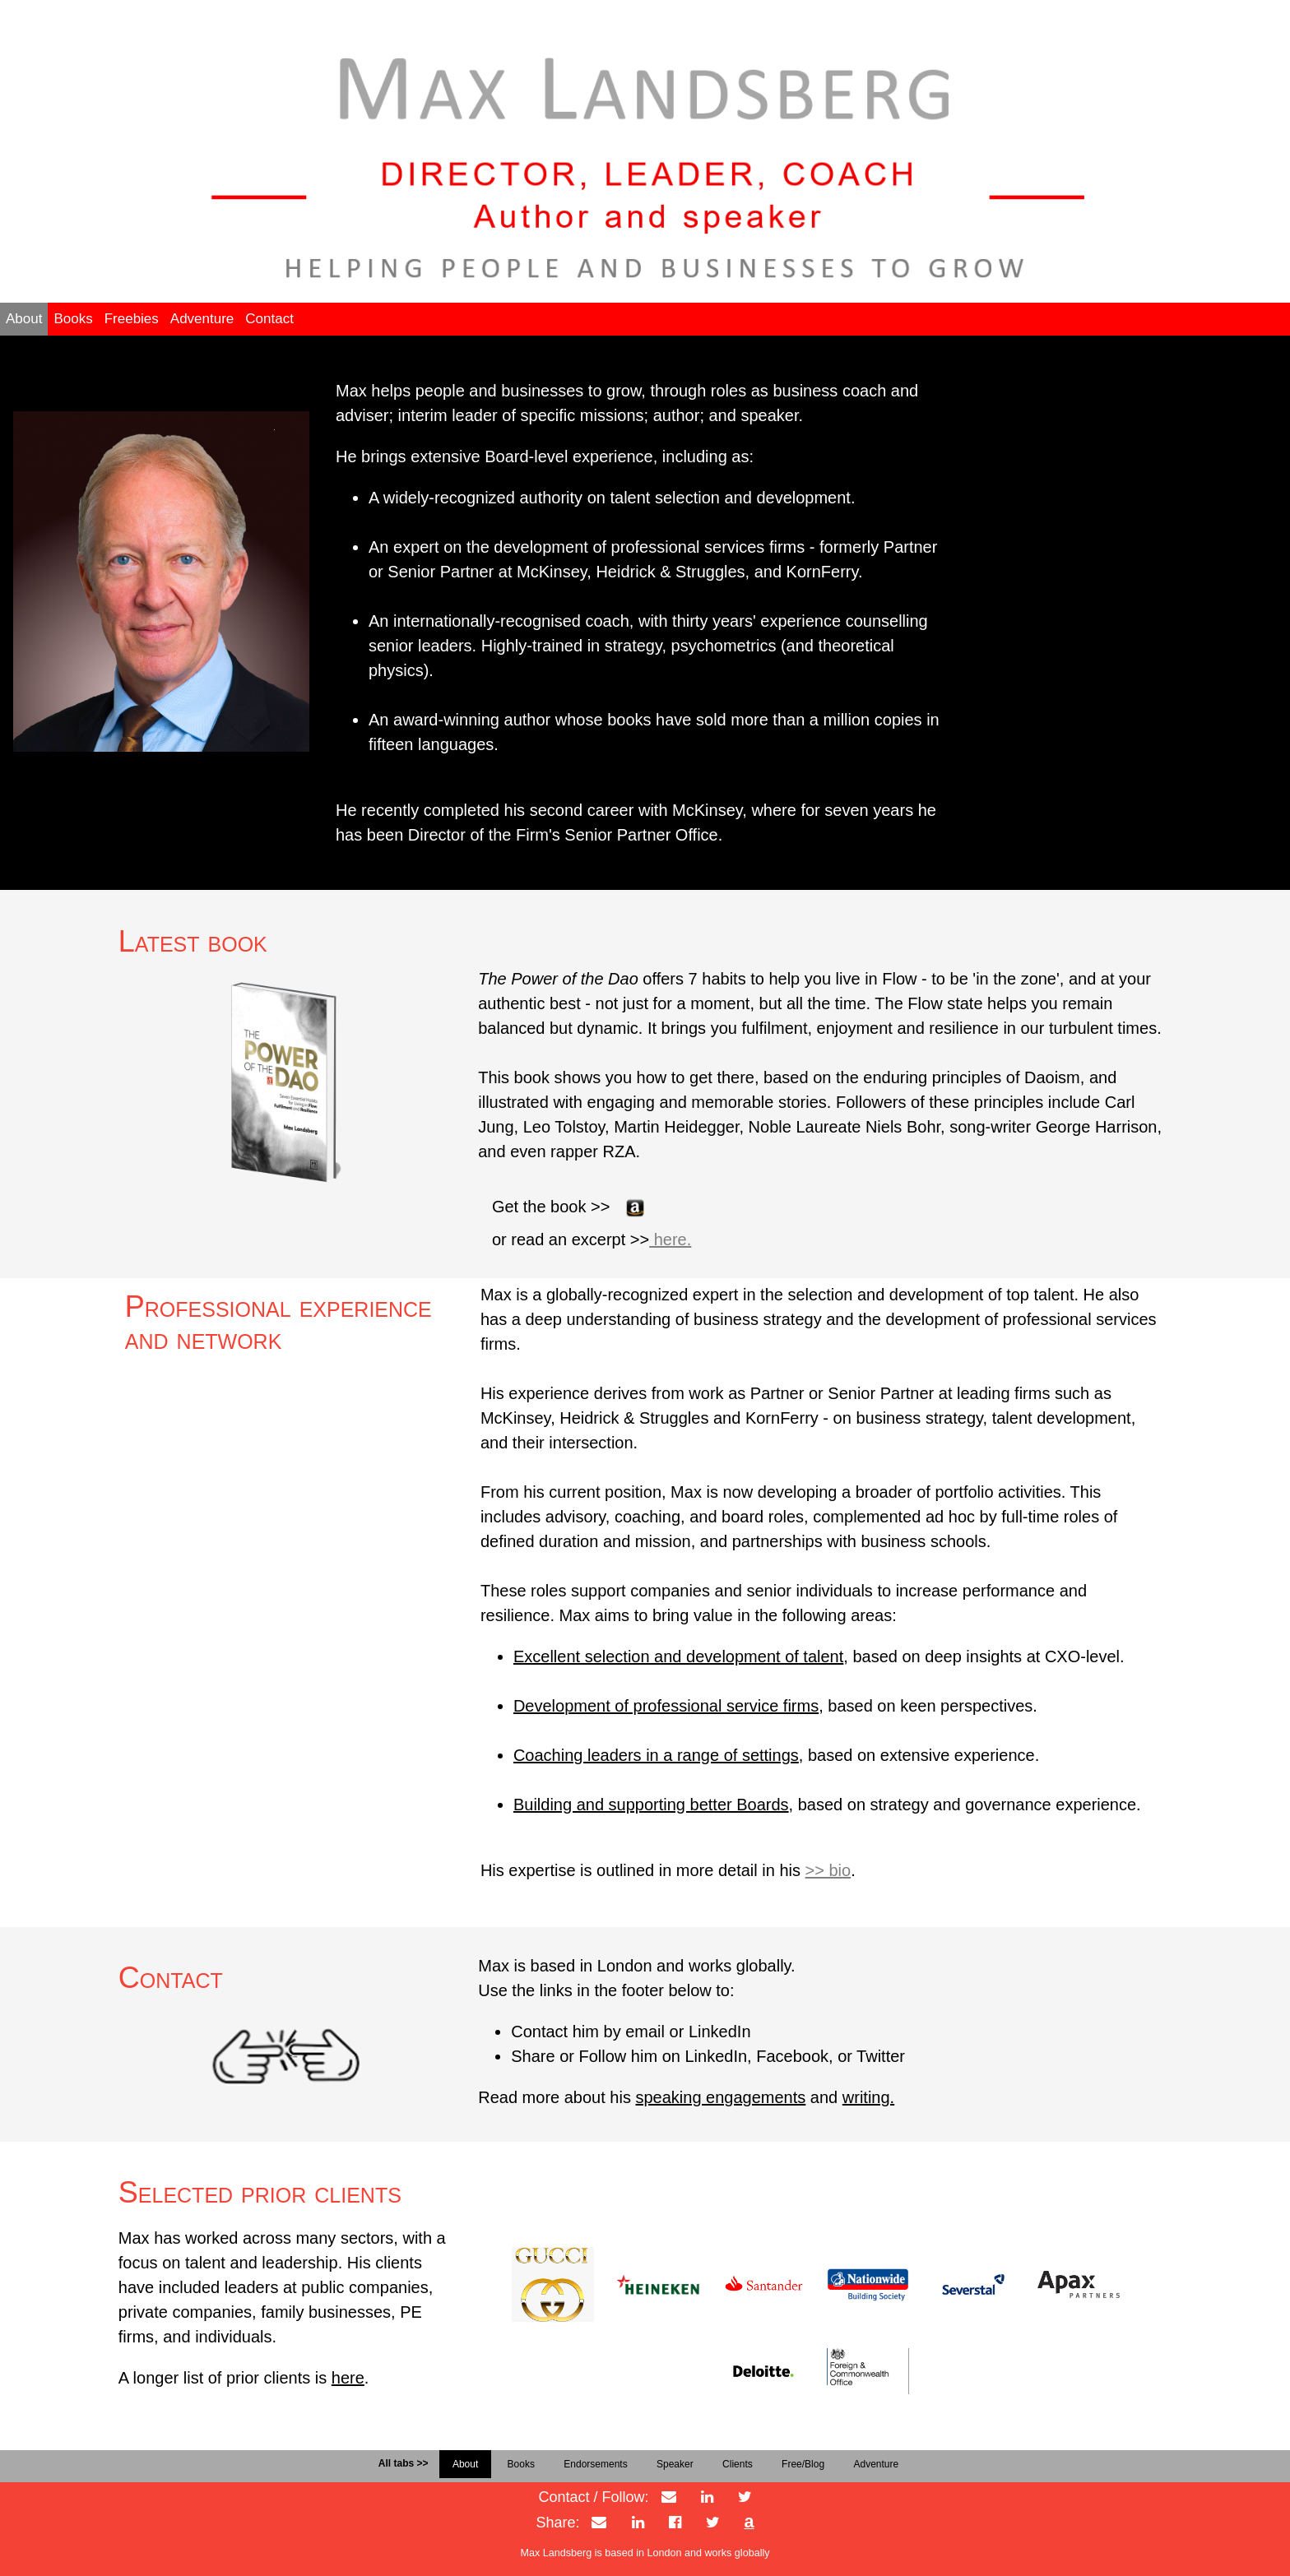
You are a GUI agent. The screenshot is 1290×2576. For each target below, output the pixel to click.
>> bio (828, 1870)
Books (72, 319)
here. (670, 1239)
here (348, 2378)
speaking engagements (720, 2097)
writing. (868, 2097)
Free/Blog (803, 2464)
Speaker (675, 2464)
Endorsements (595, 2464)
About (24, 319)
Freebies (131, 319)
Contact (269, 319)
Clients (737, 2464)
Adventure (202, 319)
